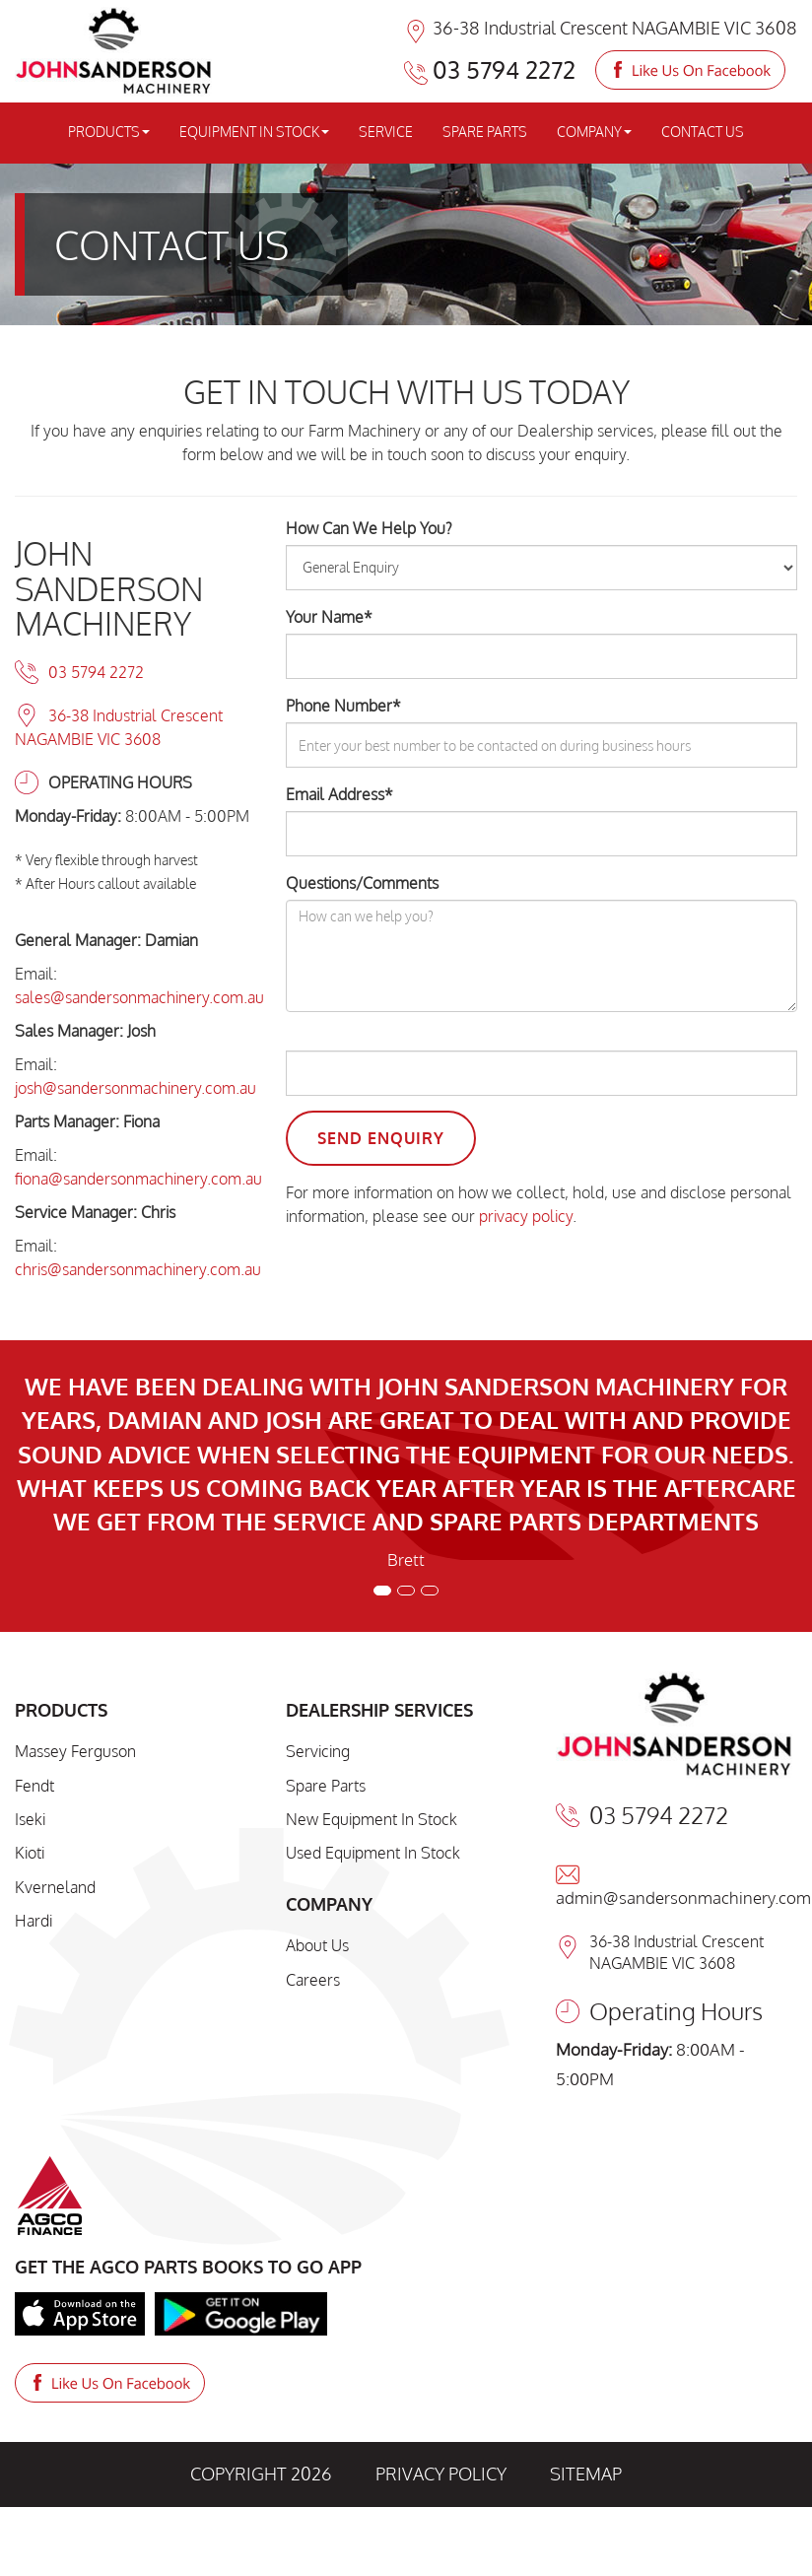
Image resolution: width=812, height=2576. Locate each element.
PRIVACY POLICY (441, 2473)
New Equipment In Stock (371, 1819)
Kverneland (55, 1887)
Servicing (318, 1751)
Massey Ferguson (75, 1751)
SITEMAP (586, 2473)
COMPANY (594, 131)
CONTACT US (702, 131)
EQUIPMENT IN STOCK (254, 131)
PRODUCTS (109, 131)
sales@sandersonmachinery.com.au (139, 997)
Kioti (29, 1853)
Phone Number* (343, 705)
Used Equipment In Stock (373, 1853)
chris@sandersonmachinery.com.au (138, 1269)
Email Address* (339, 794)
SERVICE (386, 131)
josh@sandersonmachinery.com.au (135, 1088)
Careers (313, 1980)
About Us (317, 1945)
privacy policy (526, 1216)
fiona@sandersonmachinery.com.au (138, 1178)
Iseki (30, 1819)
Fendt (34, 1786)
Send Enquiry (380, 1138)
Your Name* (329, 617)
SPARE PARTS (484, 131)
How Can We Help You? (369, 528)
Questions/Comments (362, 883)
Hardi (33, 1921)
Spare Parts (326, 1786)
